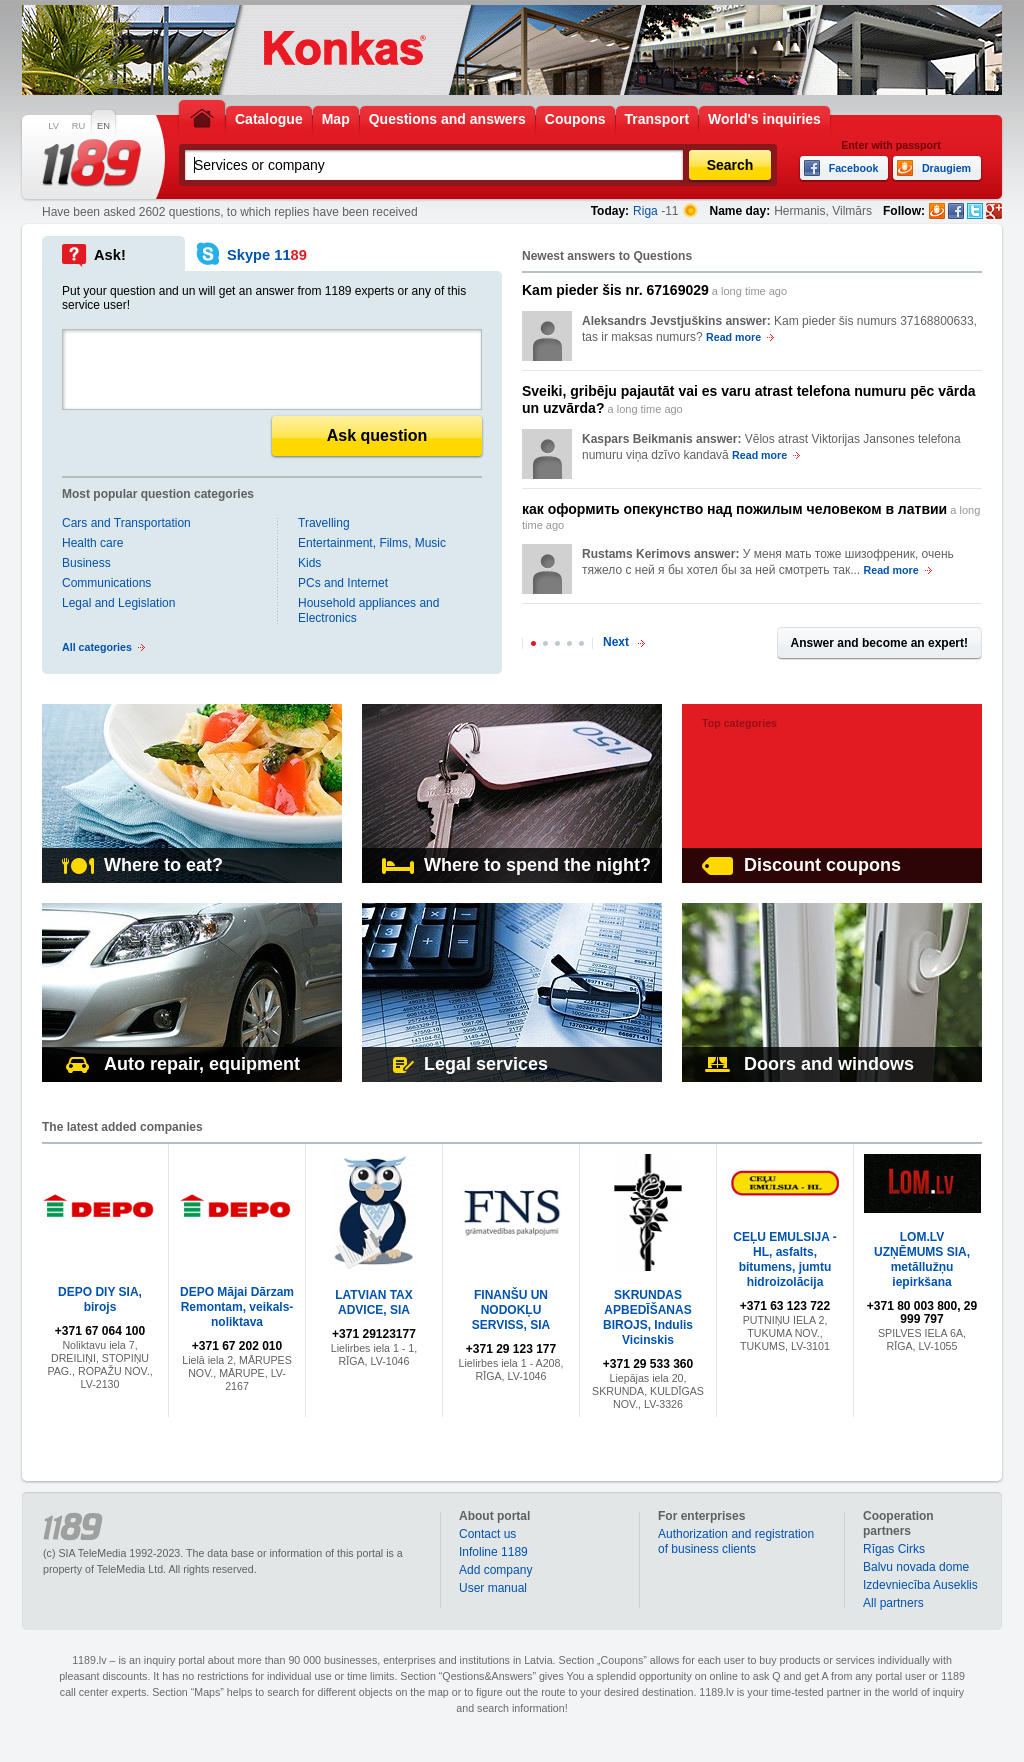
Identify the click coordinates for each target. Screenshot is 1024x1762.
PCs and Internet (343, 583)
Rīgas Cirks (894, 1549)
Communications (106, 583)
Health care (92, 543)
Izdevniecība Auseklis (920, 1585)
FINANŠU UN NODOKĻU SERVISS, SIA (511, 1310)
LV (53, 126)
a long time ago (654, 290)
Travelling (324, 523)
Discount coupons (801, 865)
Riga (645, 211)
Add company (495, 1570)
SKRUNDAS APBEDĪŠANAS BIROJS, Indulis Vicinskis (648, 1317)
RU (78, 126)
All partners (893, 1603)
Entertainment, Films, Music (372, 543)
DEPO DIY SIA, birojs (100, 1299)
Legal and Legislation (118, 603)
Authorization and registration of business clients (736, 1541)
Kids (309, 563)
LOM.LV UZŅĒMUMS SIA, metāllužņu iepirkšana (922, 1259)
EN (103, 126)
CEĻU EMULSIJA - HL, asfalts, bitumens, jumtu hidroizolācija (785, 1259)
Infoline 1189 (493, 1552)
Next (616, 642)
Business (86, 563)
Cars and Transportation (126, 523)
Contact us (487, 1534)
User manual (493, 1588)
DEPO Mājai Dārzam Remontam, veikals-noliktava (237, 1307)
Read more (733, 337)
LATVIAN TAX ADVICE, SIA (374, 1302)
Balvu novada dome (916, 1567)
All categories (97, 647)
